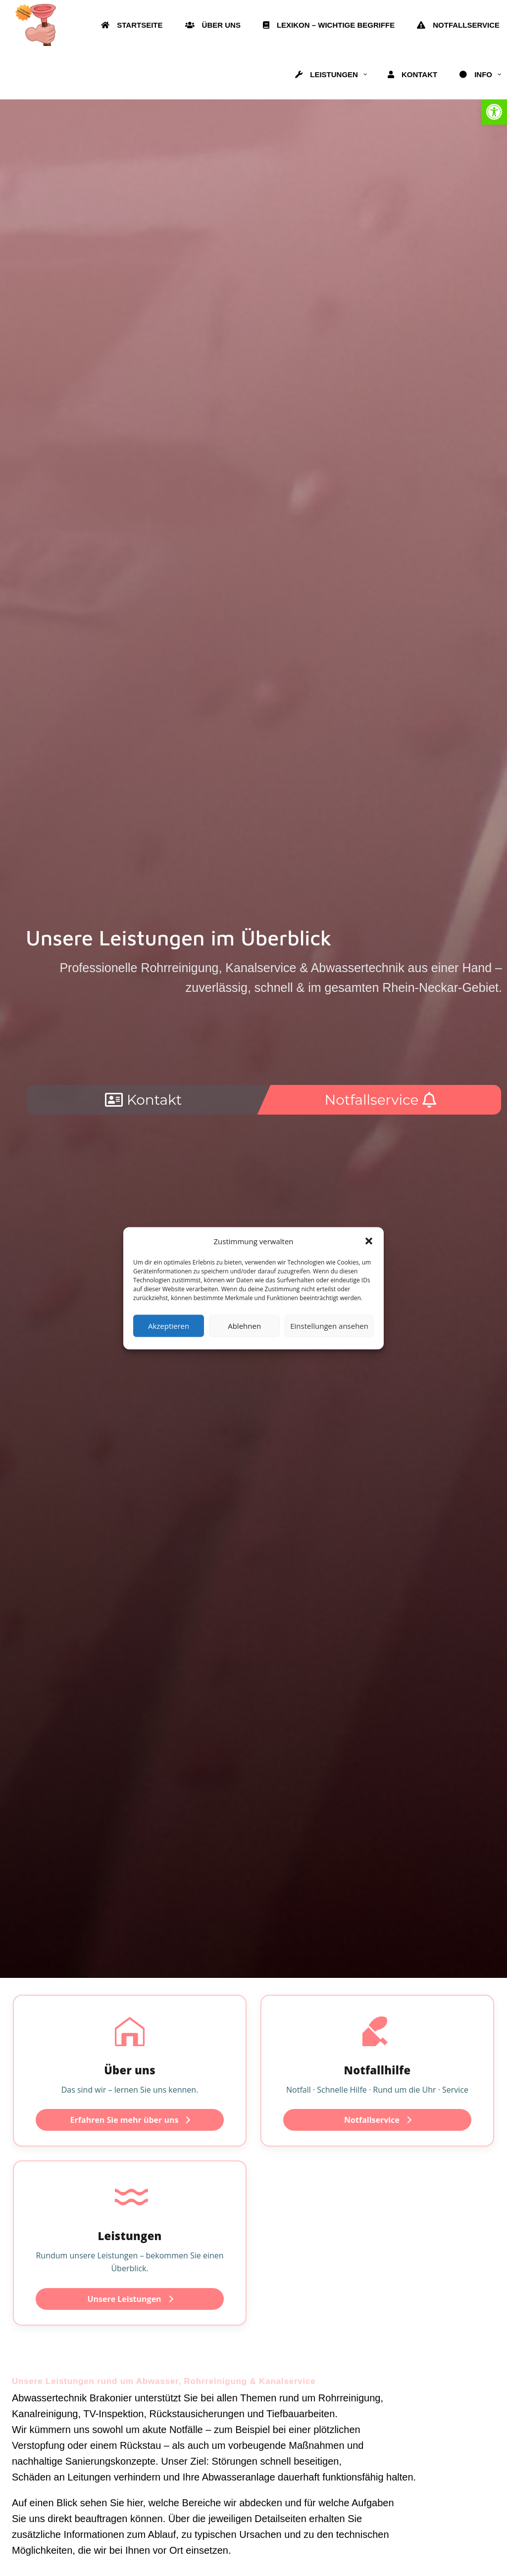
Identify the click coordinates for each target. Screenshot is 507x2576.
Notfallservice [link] (377, 2119)
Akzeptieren (168, 1326)
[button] (369, 1241)
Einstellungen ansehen (329, 1326)
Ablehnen (244, 1326)
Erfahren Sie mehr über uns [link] (130, 2119)
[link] (494, 112)
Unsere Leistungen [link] (130, 2299)
